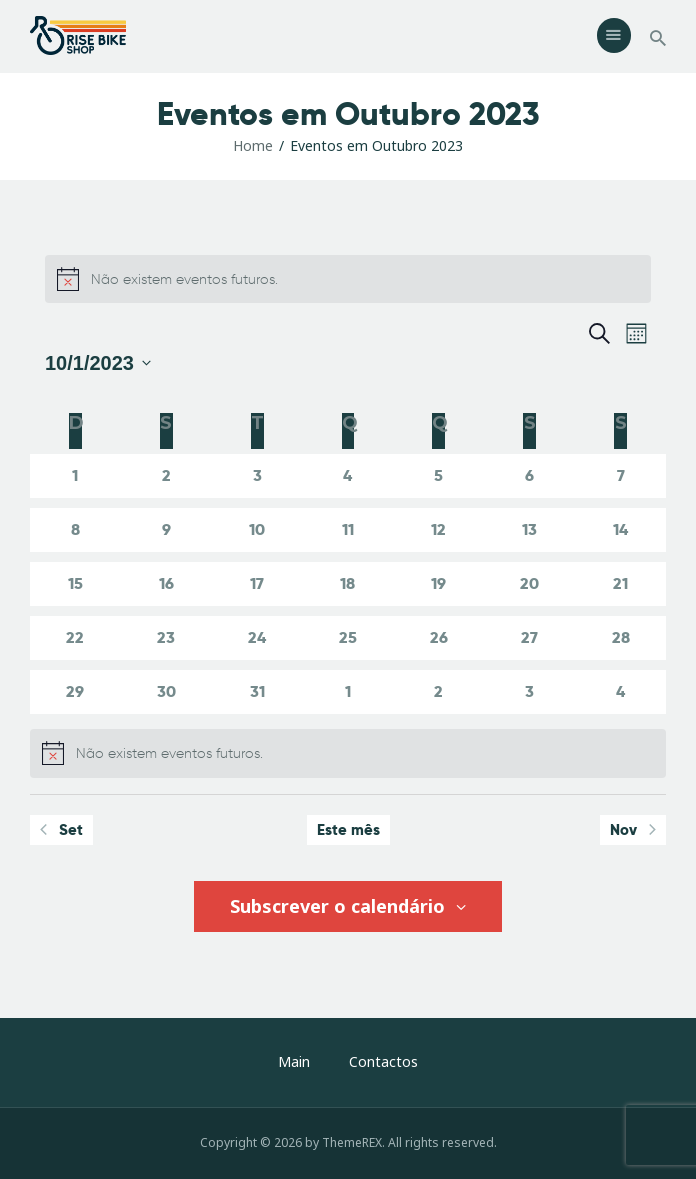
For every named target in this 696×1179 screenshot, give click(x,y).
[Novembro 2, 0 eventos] (438, 692)
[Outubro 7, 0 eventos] (620, 476)
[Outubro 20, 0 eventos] (529, 584)
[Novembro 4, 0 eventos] (620, 692)
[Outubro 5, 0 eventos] (438, 476)
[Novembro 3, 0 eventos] (529, 692)
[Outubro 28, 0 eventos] (620, 638)
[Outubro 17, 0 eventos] (257, 584)
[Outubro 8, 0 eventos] (75, 530)
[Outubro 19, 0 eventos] (438, 584)
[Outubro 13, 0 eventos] (529, 530)
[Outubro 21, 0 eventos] (620, 584)
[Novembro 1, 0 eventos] (348, 692)
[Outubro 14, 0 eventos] (620, 530)
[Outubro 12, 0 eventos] (438, 530)
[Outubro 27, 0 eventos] (529, 638)
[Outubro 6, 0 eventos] (529, 476)
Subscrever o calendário (340, 906)
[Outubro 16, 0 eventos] (166, 584)
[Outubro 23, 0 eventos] (166, 638)
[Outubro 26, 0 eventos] (438, 638)
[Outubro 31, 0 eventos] (257, 692)
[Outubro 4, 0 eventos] (348, 476)
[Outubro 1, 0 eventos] (75, 476)
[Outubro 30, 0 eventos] (166, 692)
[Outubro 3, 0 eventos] (257, 476)
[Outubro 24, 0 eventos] (257, 638)
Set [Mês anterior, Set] (61, 829)
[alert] (348, 279)
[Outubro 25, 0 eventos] (348, 638)
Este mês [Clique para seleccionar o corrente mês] (348, 829)
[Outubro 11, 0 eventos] (348, 530)
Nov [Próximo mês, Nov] (633, 829)
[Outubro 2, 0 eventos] (166, 476)
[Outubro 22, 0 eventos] (75, 638)
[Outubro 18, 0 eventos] (348, 584)
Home (253, 145)
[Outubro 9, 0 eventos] (166, 530)
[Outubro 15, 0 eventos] (75, 584)
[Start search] (658, 38)
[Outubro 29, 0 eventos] (75, 692)
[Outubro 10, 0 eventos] (257, 530)
